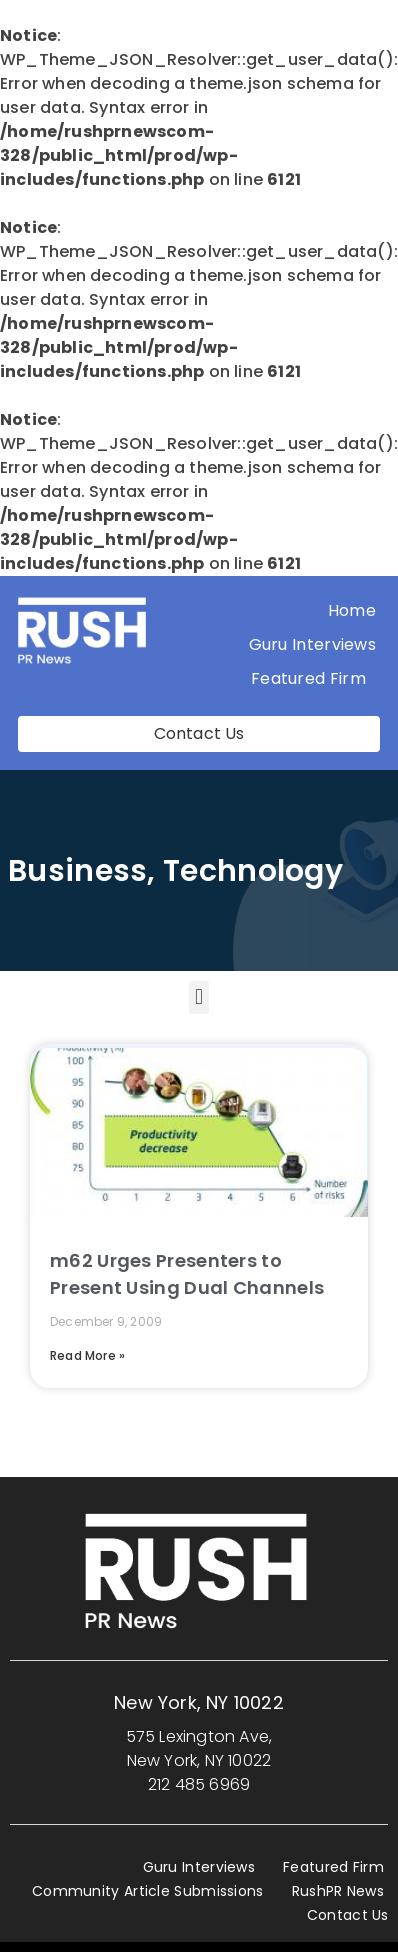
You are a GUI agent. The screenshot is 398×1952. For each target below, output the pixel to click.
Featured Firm (313, 678)
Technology (253, 871)
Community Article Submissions (148, 1891)
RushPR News (338, 1891)
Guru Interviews (313, 644)
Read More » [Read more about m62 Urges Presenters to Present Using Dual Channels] (87, 1355)
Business (77, 871)
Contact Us (348, 1915)
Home (352, 610)
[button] (198, 997)
